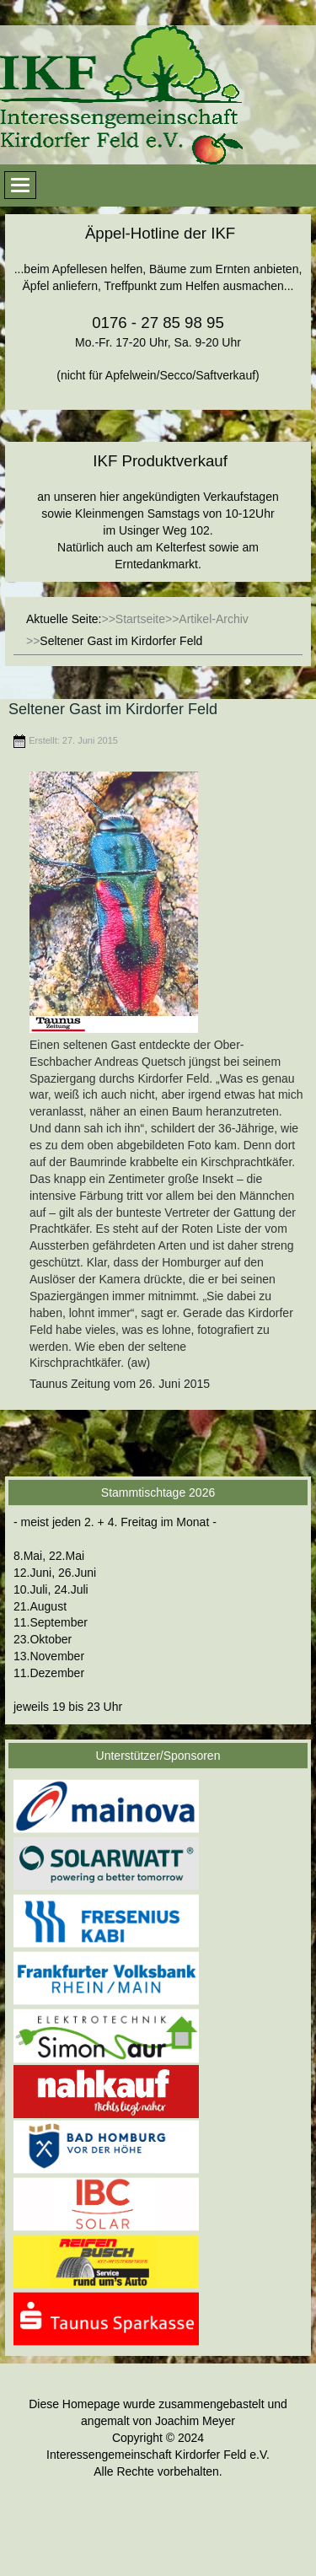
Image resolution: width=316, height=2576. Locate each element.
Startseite (140, 619)
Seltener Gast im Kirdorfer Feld (112, 709)
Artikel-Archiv (213, 619)
